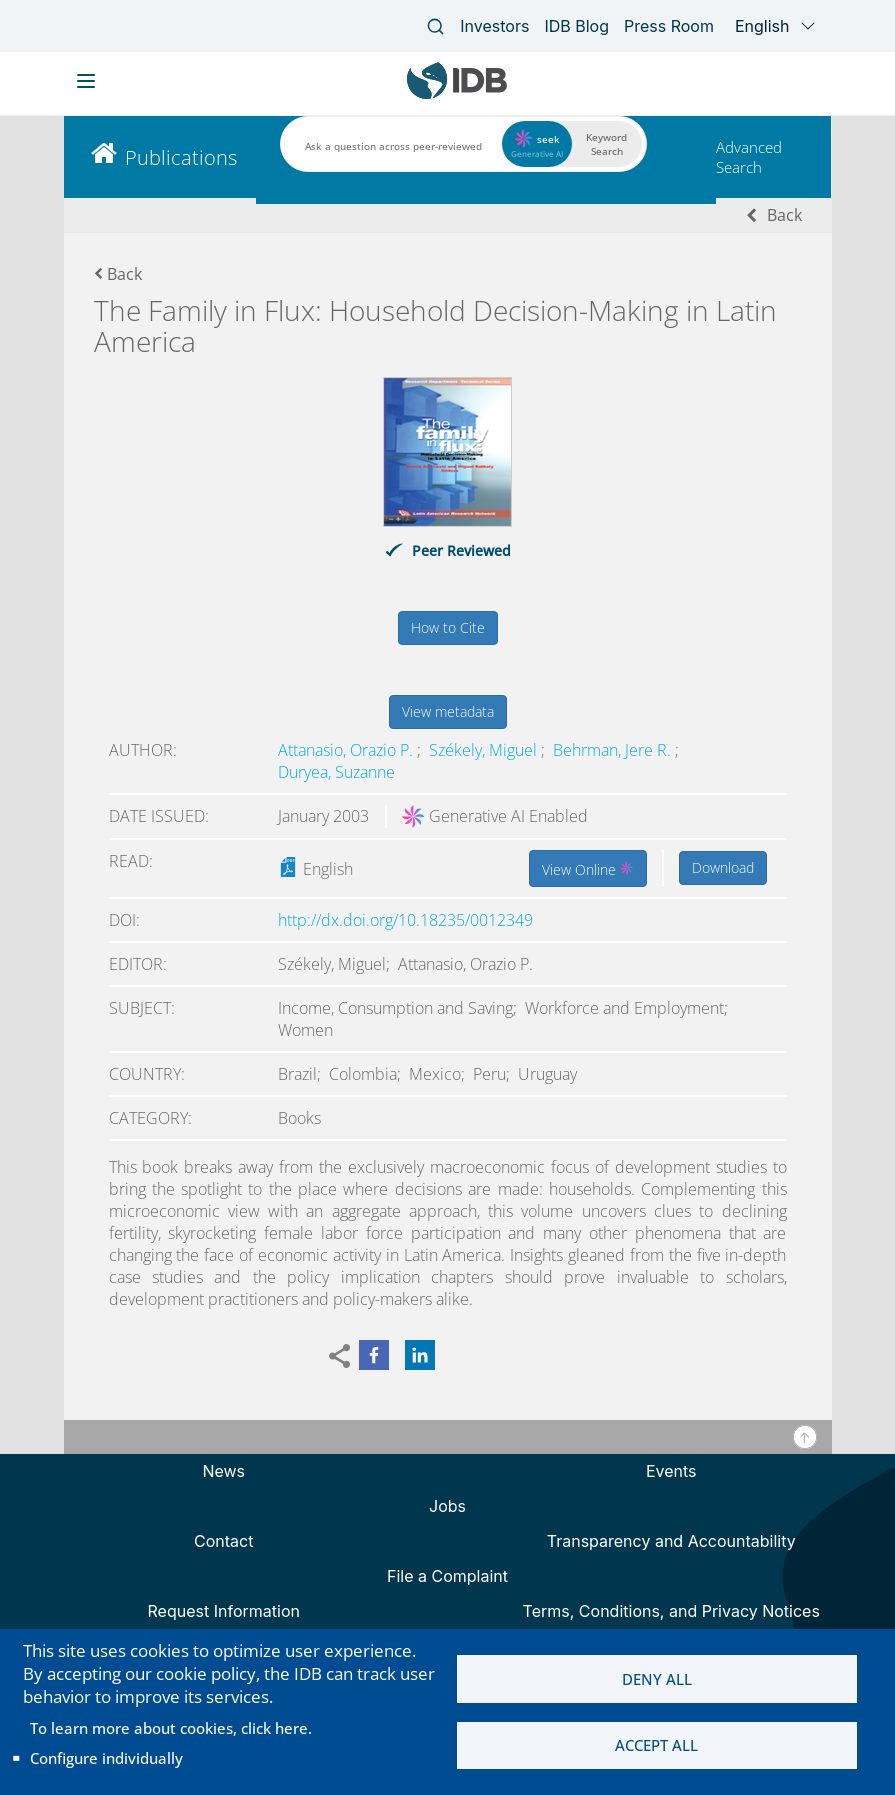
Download (723, 867)
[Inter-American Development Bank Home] (457, 94)
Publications (181, 157)
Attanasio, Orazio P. (347, 750)
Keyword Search (606, 144)
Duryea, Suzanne (336, 772)
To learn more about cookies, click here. (171, 1728)
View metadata (448, 711)
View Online (588, 868)
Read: (131, 861)
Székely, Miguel (485, 750)
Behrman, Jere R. (614, 750)
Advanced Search (749, 157)
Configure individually (106, 1758)
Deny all (657, 1679)
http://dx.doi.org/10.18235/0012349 (405, 920)
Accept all (656, 1746)
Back (784, 215)
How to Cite (448, 627)
